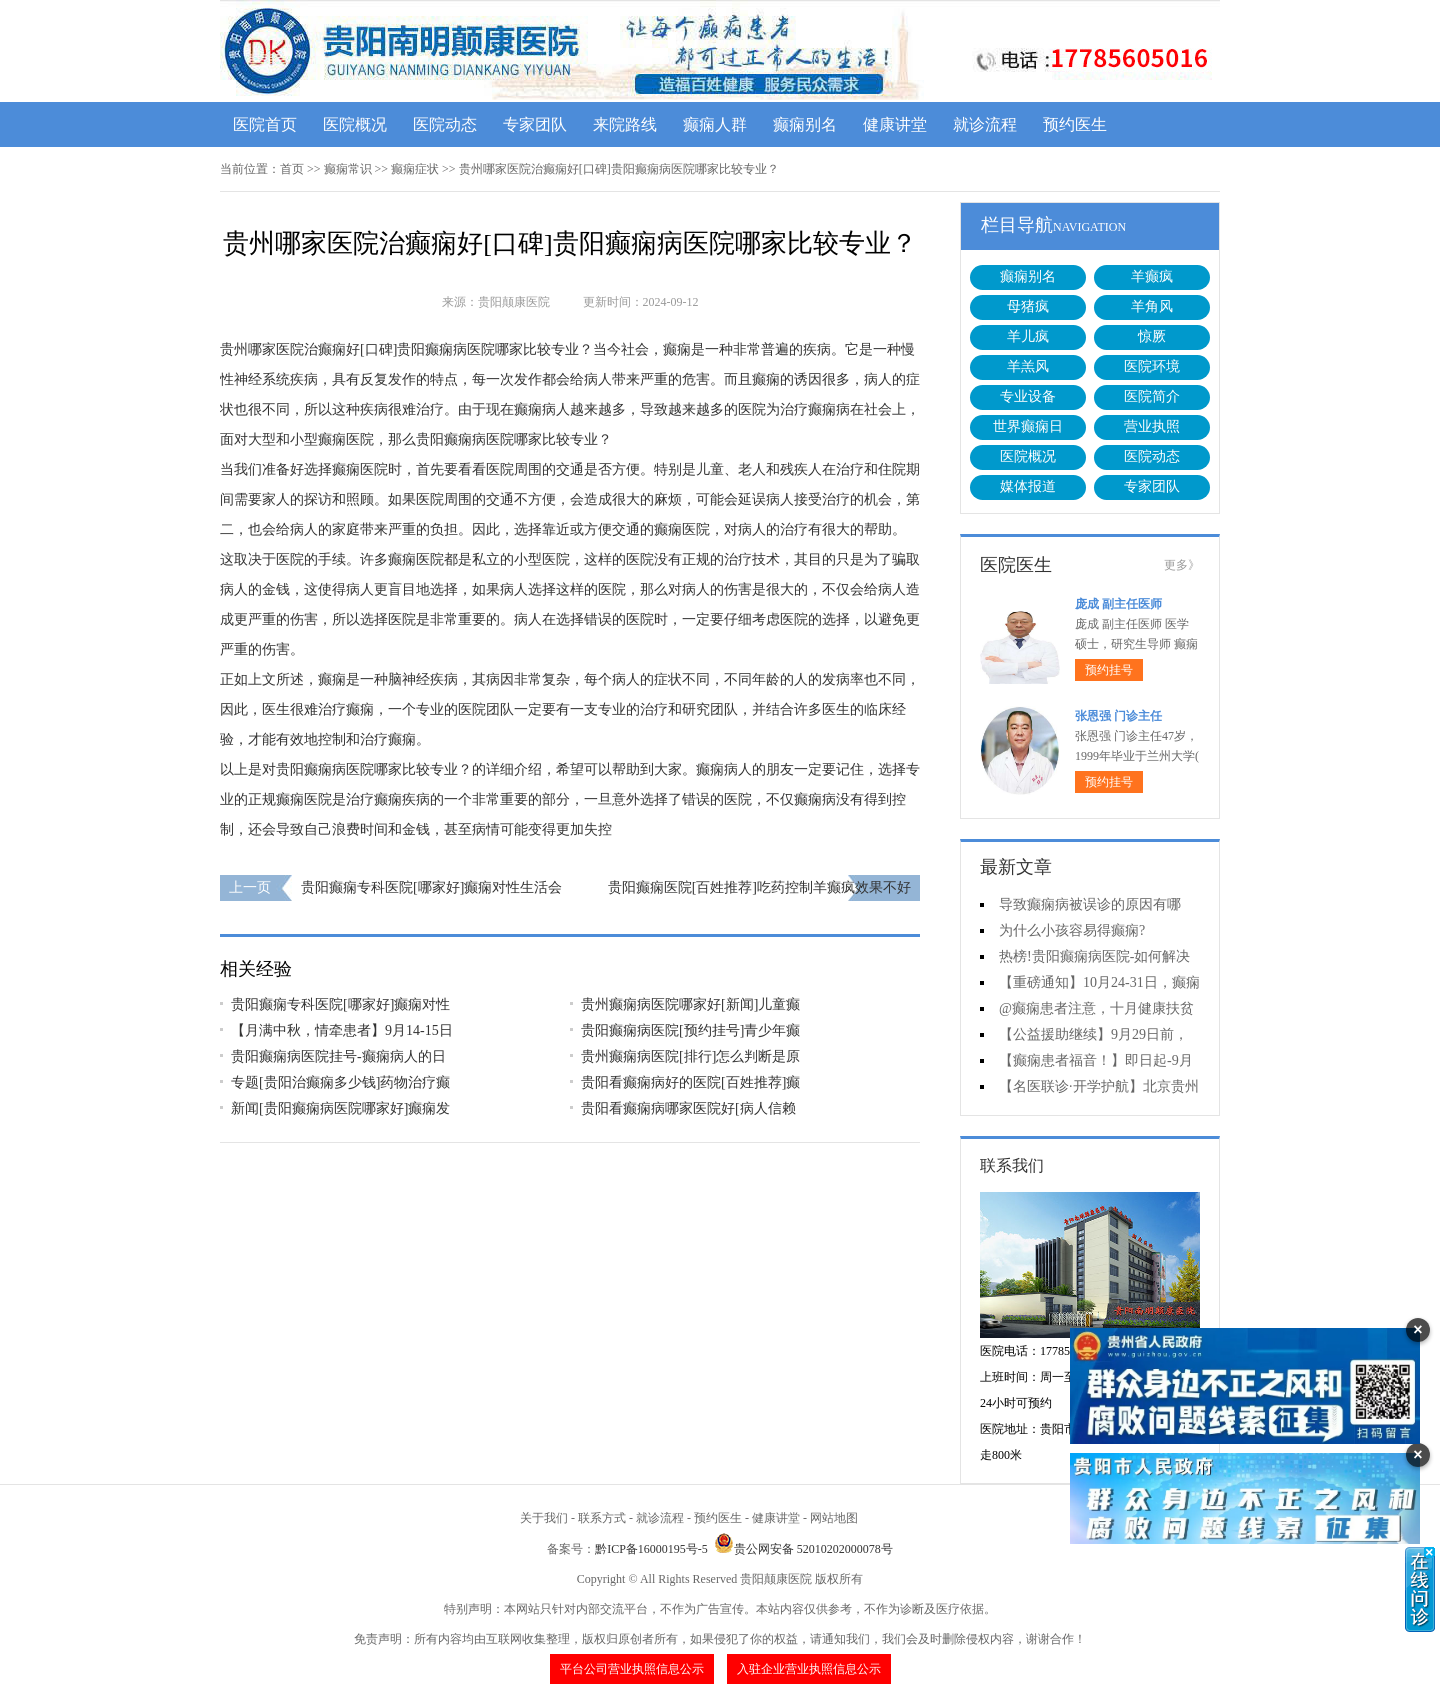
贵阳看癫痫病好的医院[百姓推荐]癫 (690, 1082)
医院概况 (355, 124)
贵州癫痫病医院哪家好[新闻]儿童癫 (690, 1004)
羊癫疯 (1152, 276)
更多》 (1182, 565)
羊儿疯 (1028, 336)
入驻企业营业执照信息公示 (809, 1669)
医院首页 (265, 124)
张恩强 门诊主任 (1118, 716)
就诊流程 (985, 124)
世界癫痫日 (1028, 426)
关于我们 (544, 1518)
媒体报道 (1028, 486)
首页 (292, 169)
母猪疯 (1028, 306)
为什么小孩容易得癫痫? (1072, 930)
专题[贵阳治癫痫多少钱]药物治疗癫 (340, 1082)
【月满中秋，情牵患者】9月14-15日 (342, 1030)
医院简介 (1152, 396)
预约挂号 (1109, 670)
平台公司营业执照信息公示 (632, 1669)
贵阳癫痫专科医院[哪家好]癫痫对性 (340, 1004)
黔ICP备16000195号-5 (651, 1549)
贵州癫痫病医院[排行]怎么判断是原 (690, 1056)
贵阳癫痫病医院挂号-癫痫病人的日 (338, 1056)
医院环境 (1152, 366)
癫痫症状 (415, 169)
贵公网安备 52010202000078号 (803, 1549)
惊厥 (1152, 336)
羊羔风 (1028, 366)
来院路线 (625, 124)
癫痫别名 (805, 124)
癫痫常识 (348, 169)
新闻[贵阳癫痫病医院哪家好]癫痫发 (340, 1108)
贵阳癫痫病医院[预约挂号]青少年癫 (690, 1030)
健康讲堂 (895, 124)
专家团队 (535, 124)
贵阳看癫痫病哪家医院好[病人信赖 (688, 1108)
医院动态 (445, 124)
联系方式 (602, 1518)
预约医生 (1075, 124)
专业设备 (1028, 396)
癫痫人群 (715, 124)
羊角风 (1152, 306)
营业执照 (1152, 426)
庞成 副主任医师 (1118, 604)
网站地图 (834, 1518)
